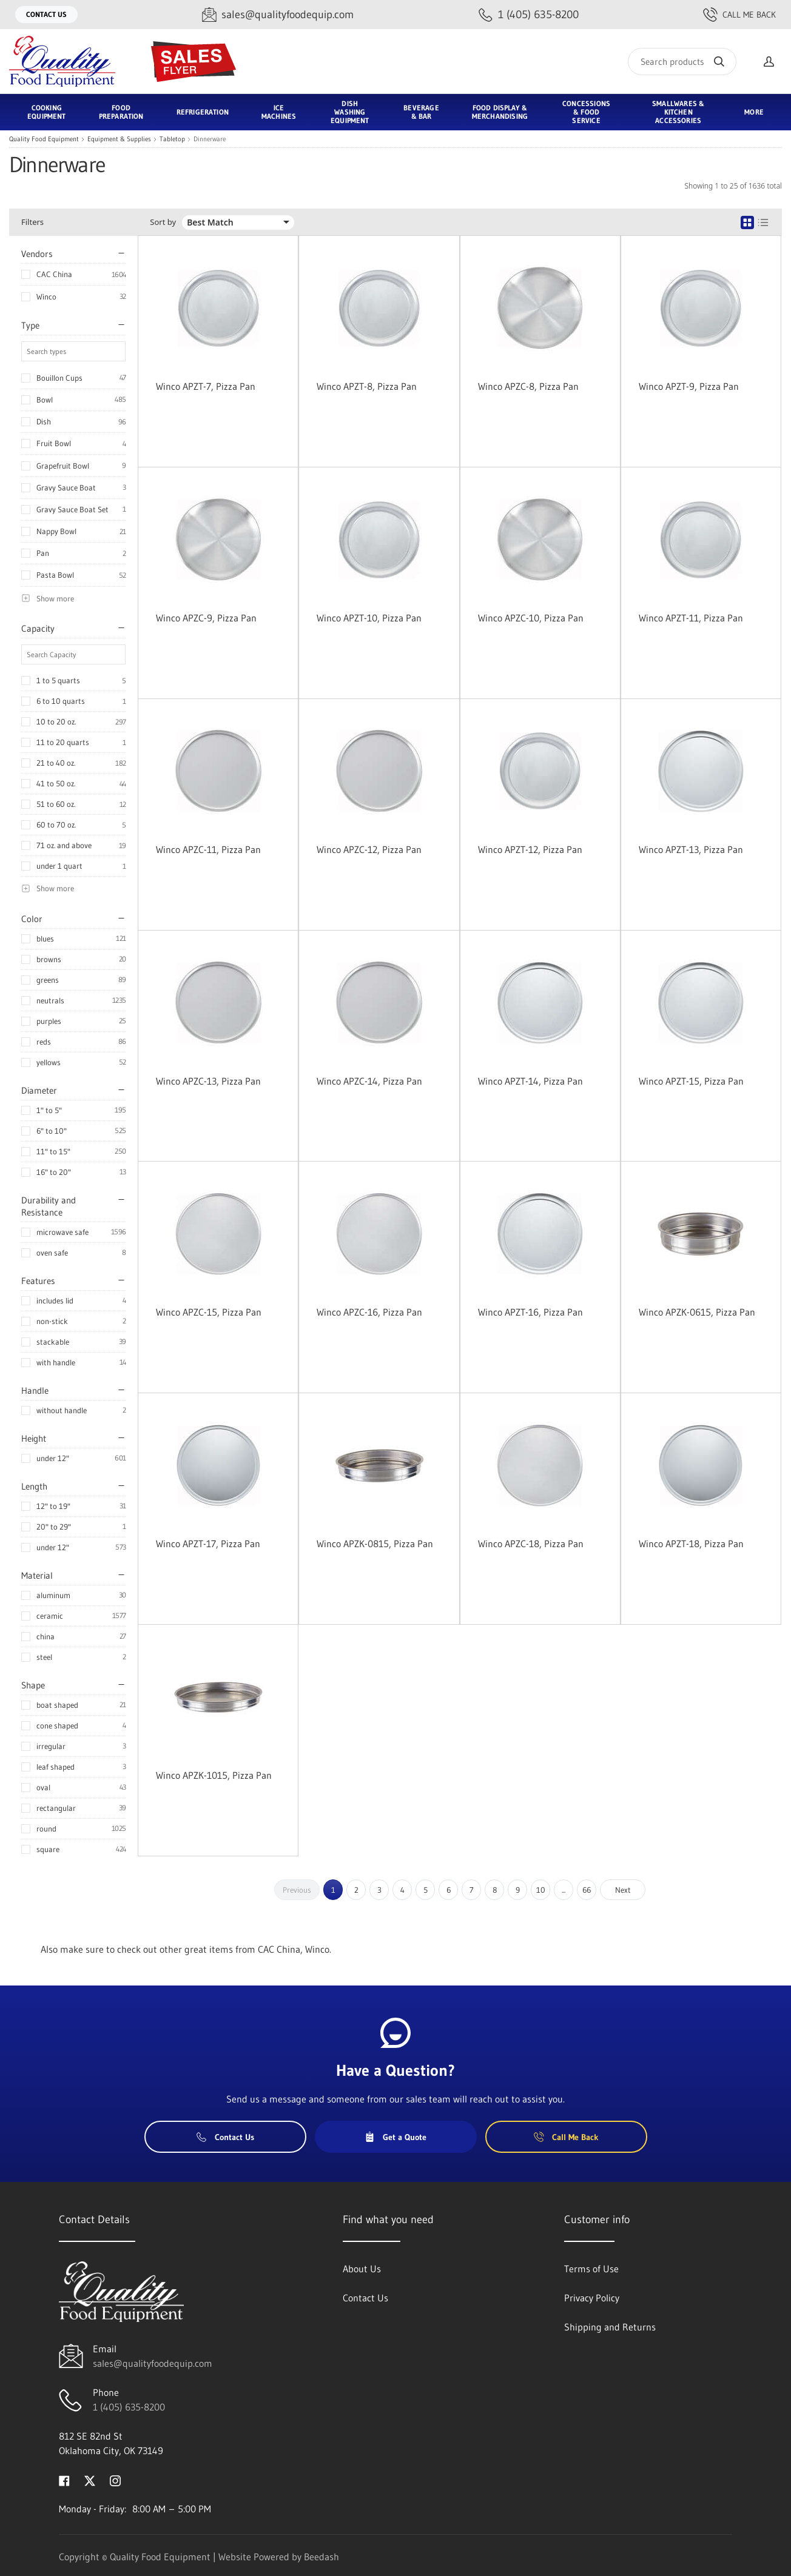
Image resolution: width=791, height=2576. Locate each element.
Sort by (163, 222)
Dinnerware (210, 139)
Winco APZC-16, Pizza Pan (369, 1311)
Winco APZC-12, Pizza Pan (369, 849)
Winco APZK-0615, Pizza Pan (697, 1311)
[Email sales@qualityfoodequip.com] (278, 15)
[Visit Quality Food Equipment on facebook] (64, 2480)
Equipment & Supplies (119, 139)
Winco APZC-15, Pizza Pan (208, 1311)
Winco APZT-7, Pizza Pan (205, 386)
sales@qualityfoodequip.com (152, 2363)
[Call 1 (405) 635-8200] (529, 15)
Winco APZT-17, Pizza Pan (208, 1543)
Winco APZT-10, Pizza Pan (369, 617)
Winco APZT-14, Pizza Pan (530, 1081)
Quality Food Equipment (44, 139)
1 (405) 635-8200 (129, 2407)
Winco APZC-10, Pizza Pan (531, 617)
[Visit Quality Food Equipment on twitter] (89, 2480)
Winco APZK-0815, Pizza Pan (375, 1543)
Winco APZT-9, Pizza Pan (689, 386)
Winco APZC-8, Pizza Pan (528, 386)
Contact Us (46, 14)
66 (586, 1890)
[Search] (682, 61)
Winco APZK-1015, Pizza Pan (214, 1775)
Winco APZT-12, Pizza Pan (530, 849)
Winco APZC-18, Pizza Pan (531, 1543)
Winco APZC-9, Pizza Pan (206, 617)
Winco (46, 296)
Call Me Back (739, 14)
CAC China (54, 274)
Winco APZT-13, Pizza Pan (691, 849)
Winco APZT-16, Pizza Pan (530, 1311)
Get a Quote (395, 2137)
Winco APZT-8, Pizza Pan (367, 386)
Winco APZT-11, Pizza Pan (691, 617)
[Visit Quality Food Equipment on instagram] (115, 2480)
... (563, 1890)
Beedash (321, 2557)
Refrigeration (203, 111)
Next (623, 1890)
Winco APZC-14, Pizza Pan (369, 1081)
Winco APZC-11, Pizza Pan (208, 849)
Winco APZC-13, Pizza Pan (208, 1081)
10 (540, 1890)
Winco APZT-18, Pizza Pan (691, 1543)
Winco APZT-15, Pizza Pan (691, 1081)
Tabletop (172, 139)
